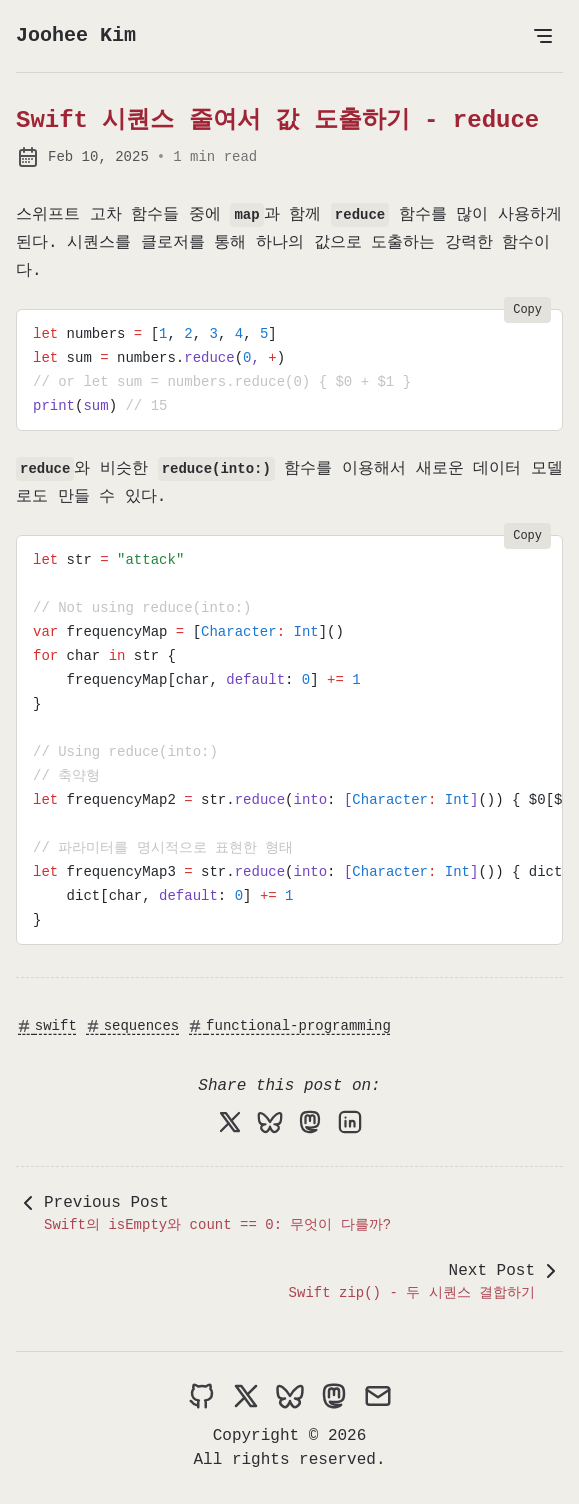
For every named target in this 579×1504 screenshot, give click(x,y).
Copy (527, 310)
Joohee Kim (76, 35)
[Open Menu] (543, 36)
